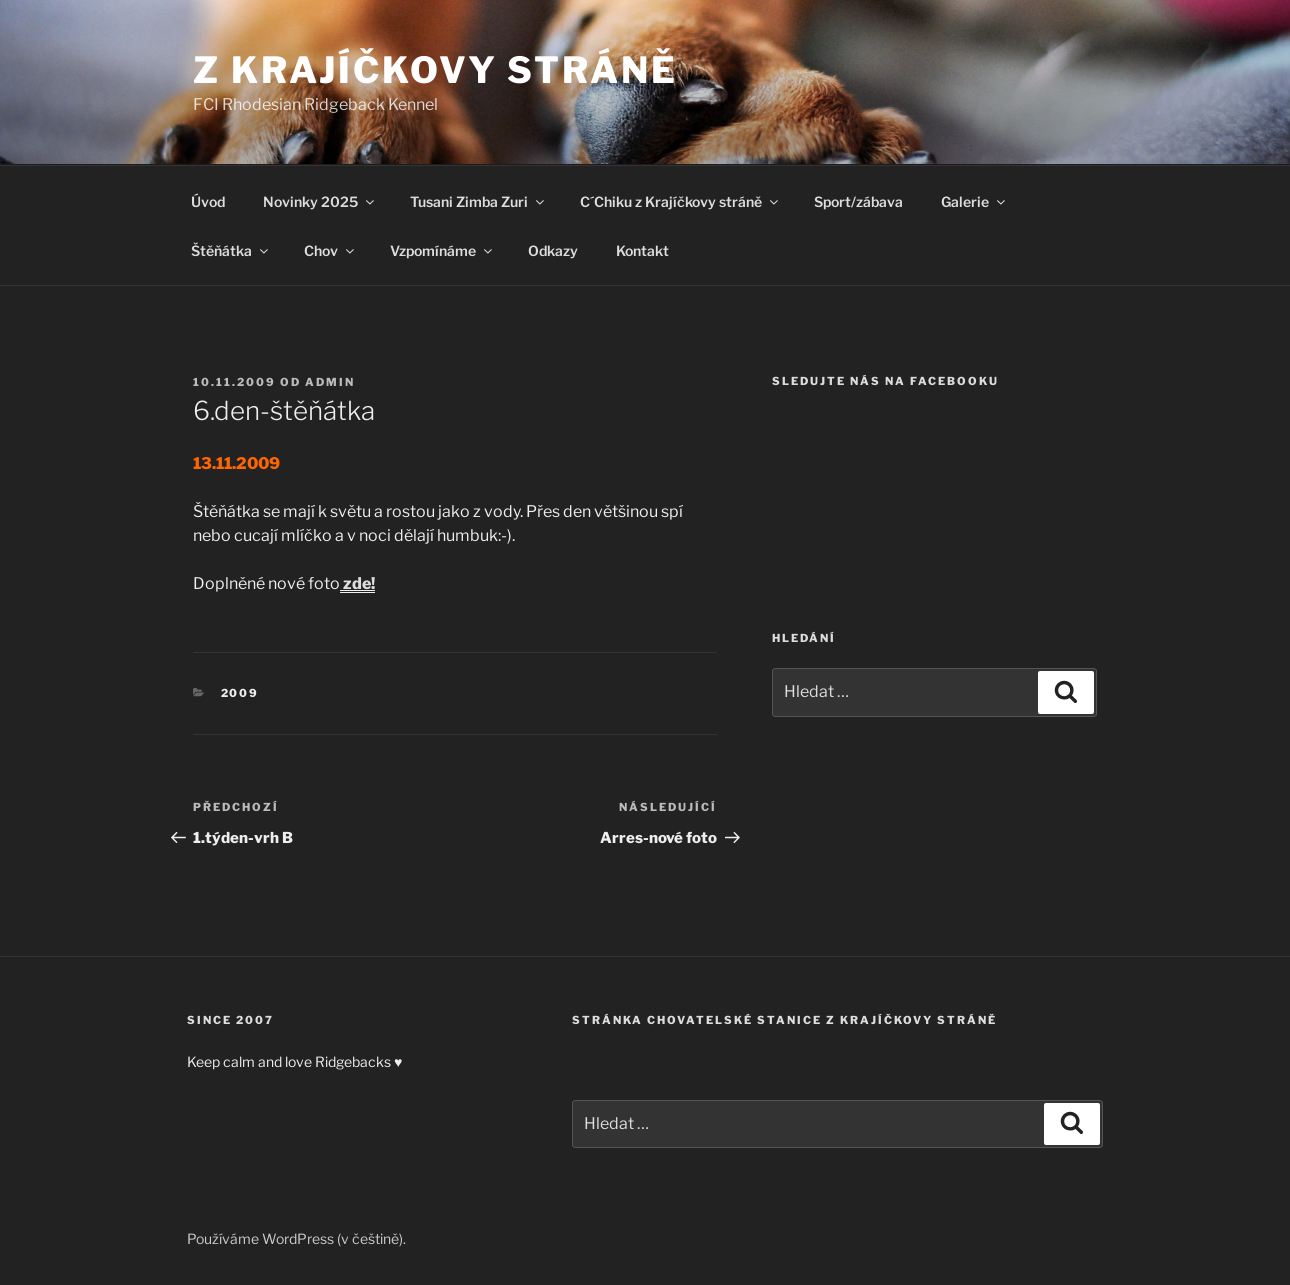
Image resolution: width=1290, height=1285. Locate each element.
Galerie (974, 201)
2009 (240, 693)
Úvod (208, 201)
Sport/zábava (858, 201)
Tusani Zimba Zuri (478, 201)
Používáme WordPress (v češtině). (296, 1238)
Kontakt (642, 250)
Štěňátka (231, 250)
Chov (330, 250)
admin (330, 382)
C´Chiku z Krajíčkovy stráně (680, 201)
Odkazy (553, 250)
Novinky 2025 (320, 201)
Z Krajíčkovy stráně (435, 70)
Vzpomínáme (442, 250)
